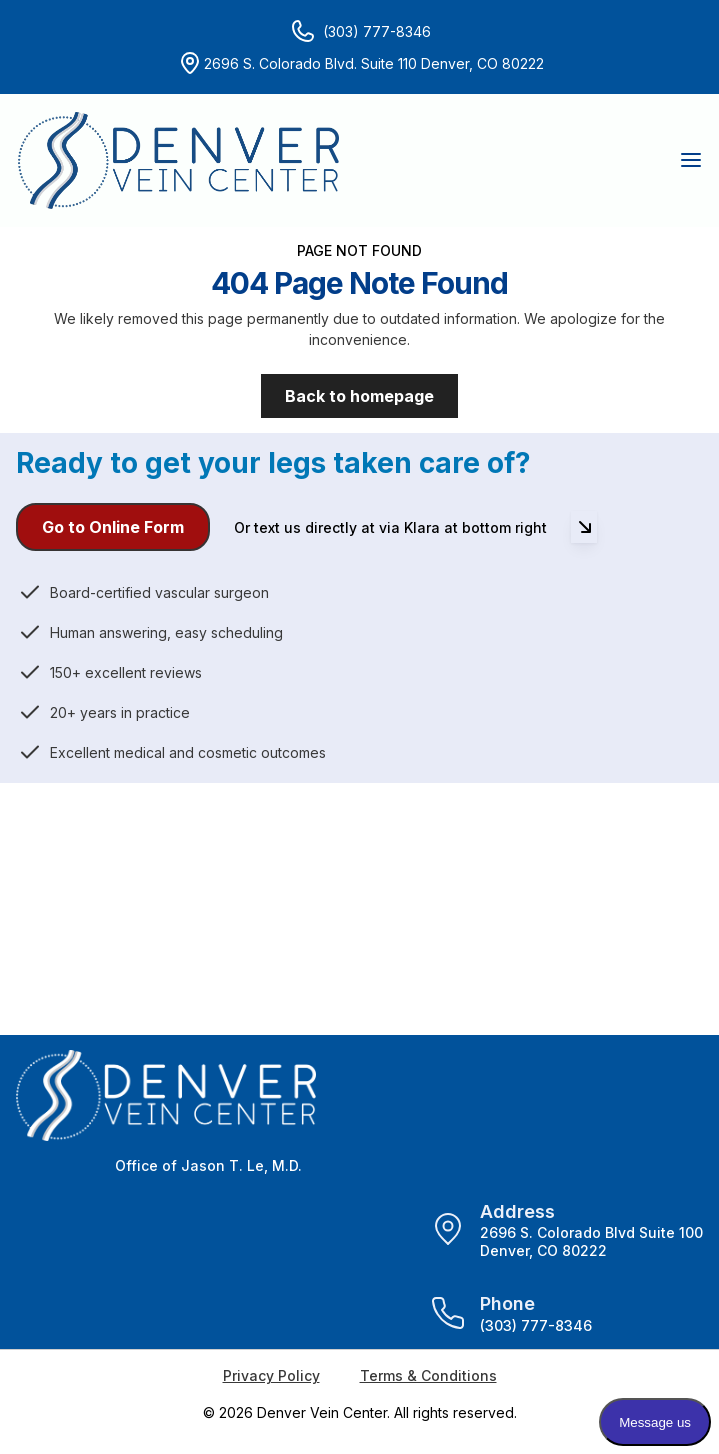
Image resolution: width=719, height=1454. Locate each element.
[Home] (178, 160)
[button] (690, 160)
